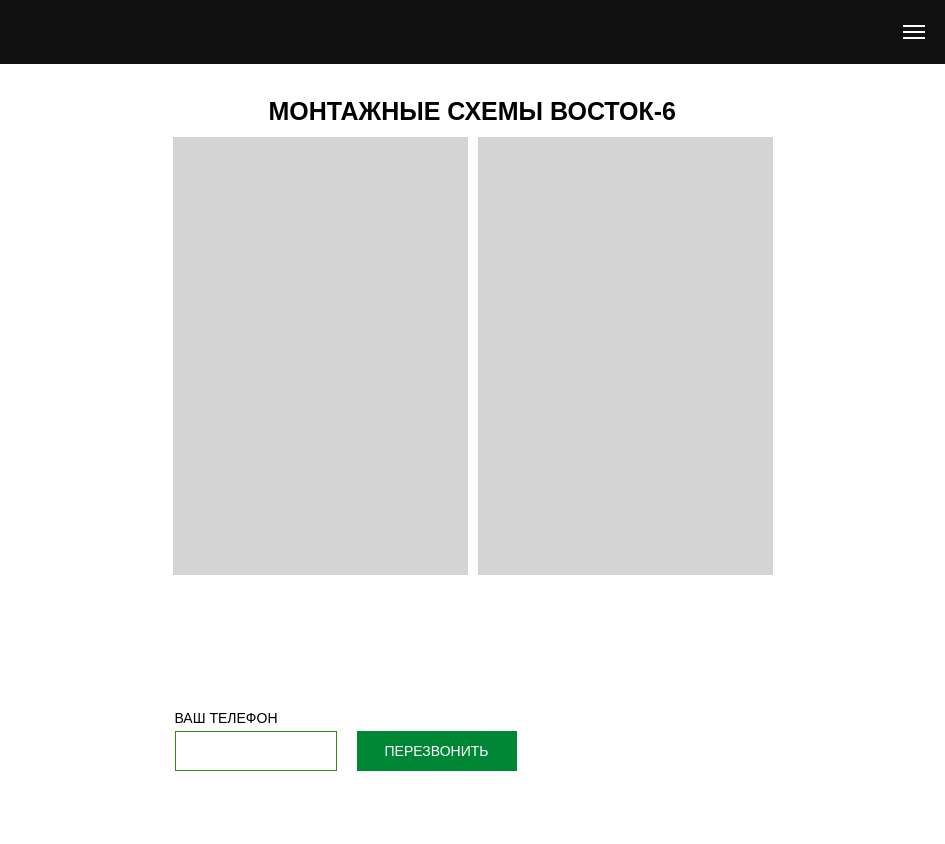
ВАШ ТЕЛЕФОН (226, 718)
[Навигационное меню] (914, 32)
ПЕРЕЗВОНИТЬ (437, 751)
